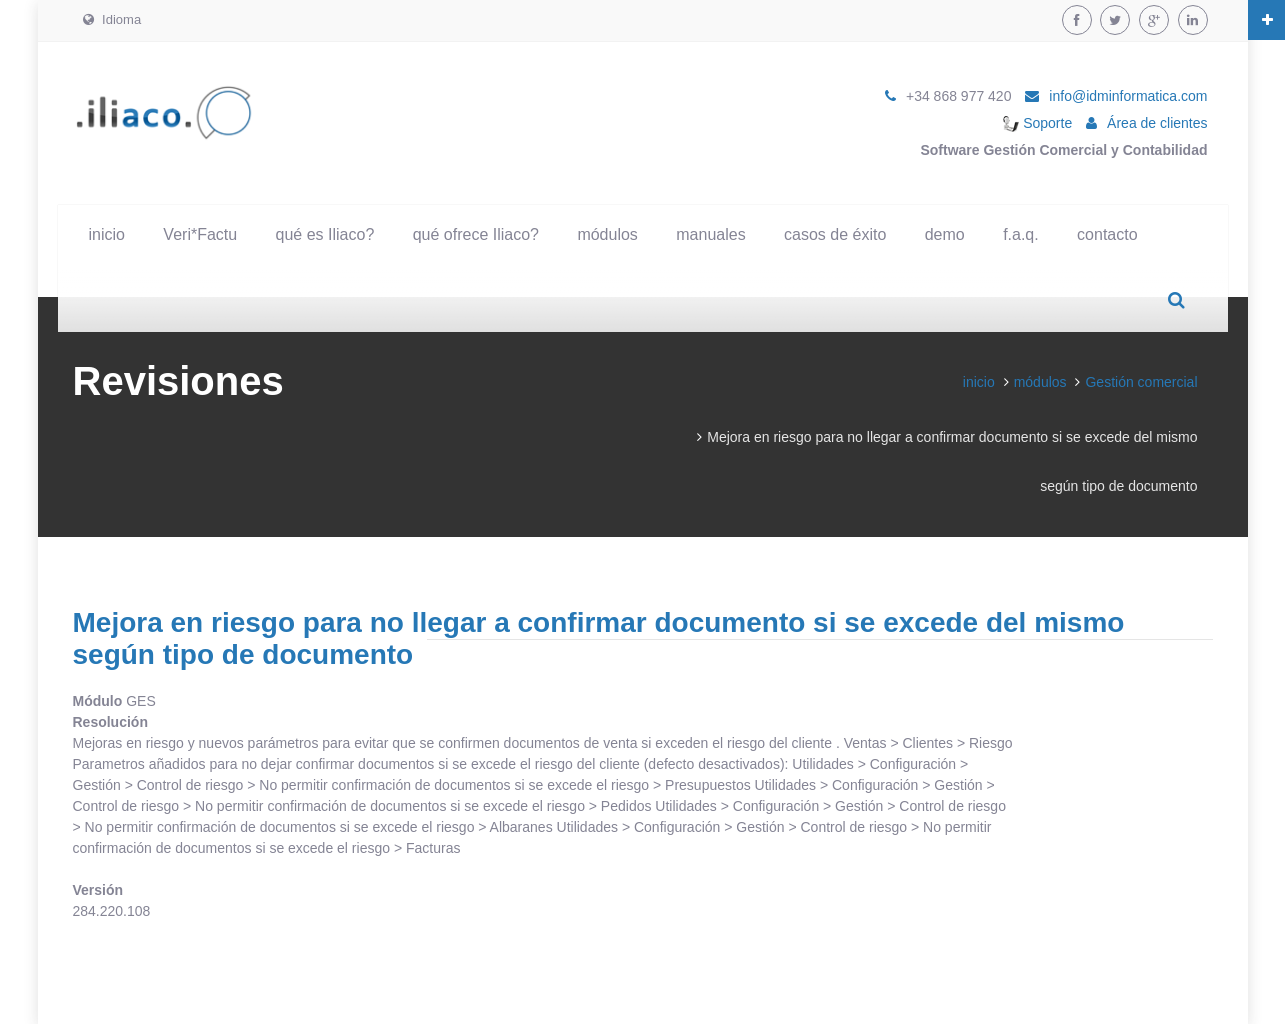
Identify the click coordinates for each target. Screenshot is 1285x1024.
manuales (710, 234)
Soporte (1037, 123)
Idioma (112, 19)
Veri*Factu (200, 234)
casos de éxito (835, 234)
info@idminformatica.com (1128, 96)
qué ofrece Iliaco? (476, 234)
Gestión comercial (1141, 382)
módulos (607, 234)
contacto (1107, 234)
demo (945, 234)
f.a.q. (1021, 234)
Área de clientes (1157, 123)
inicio (107, 234)
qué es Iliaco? (325, 234)
